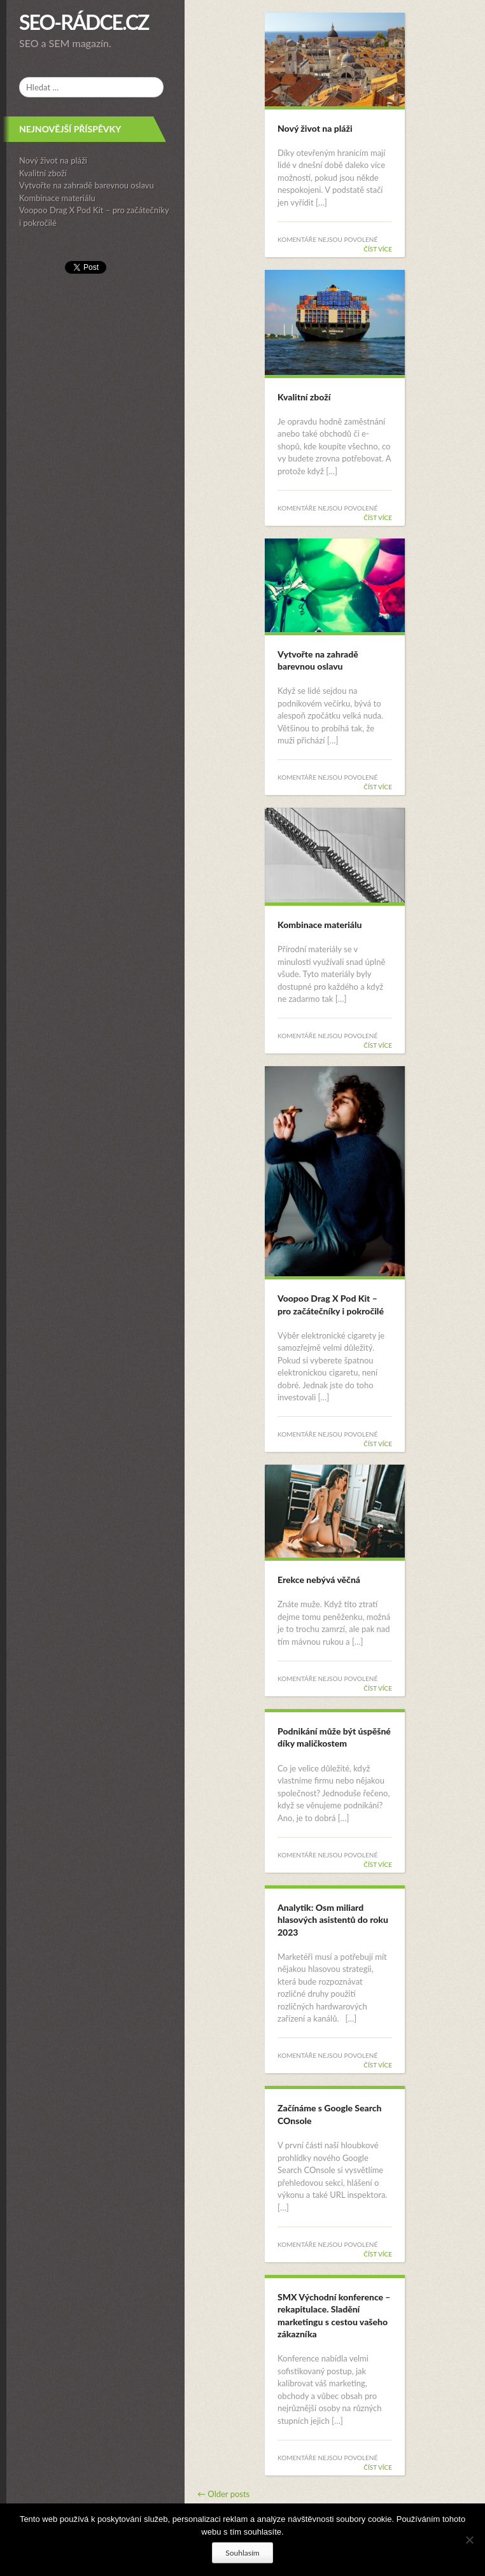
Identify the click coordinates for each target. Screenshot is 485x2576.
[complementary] (92, 1288)
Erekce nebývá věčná (319, 1579)
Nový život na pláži (53, 160)
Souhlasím (242, 2553)
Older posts (223, 2494)
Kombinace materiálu (57, 198)
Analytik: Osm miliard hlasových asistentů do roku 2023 (333, 1920)
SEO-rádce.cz (83, 22)
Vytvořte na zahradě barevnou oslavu (86, 185)
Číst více (377, 249)
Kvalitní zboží (43, 173)
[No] (469, 2539)
